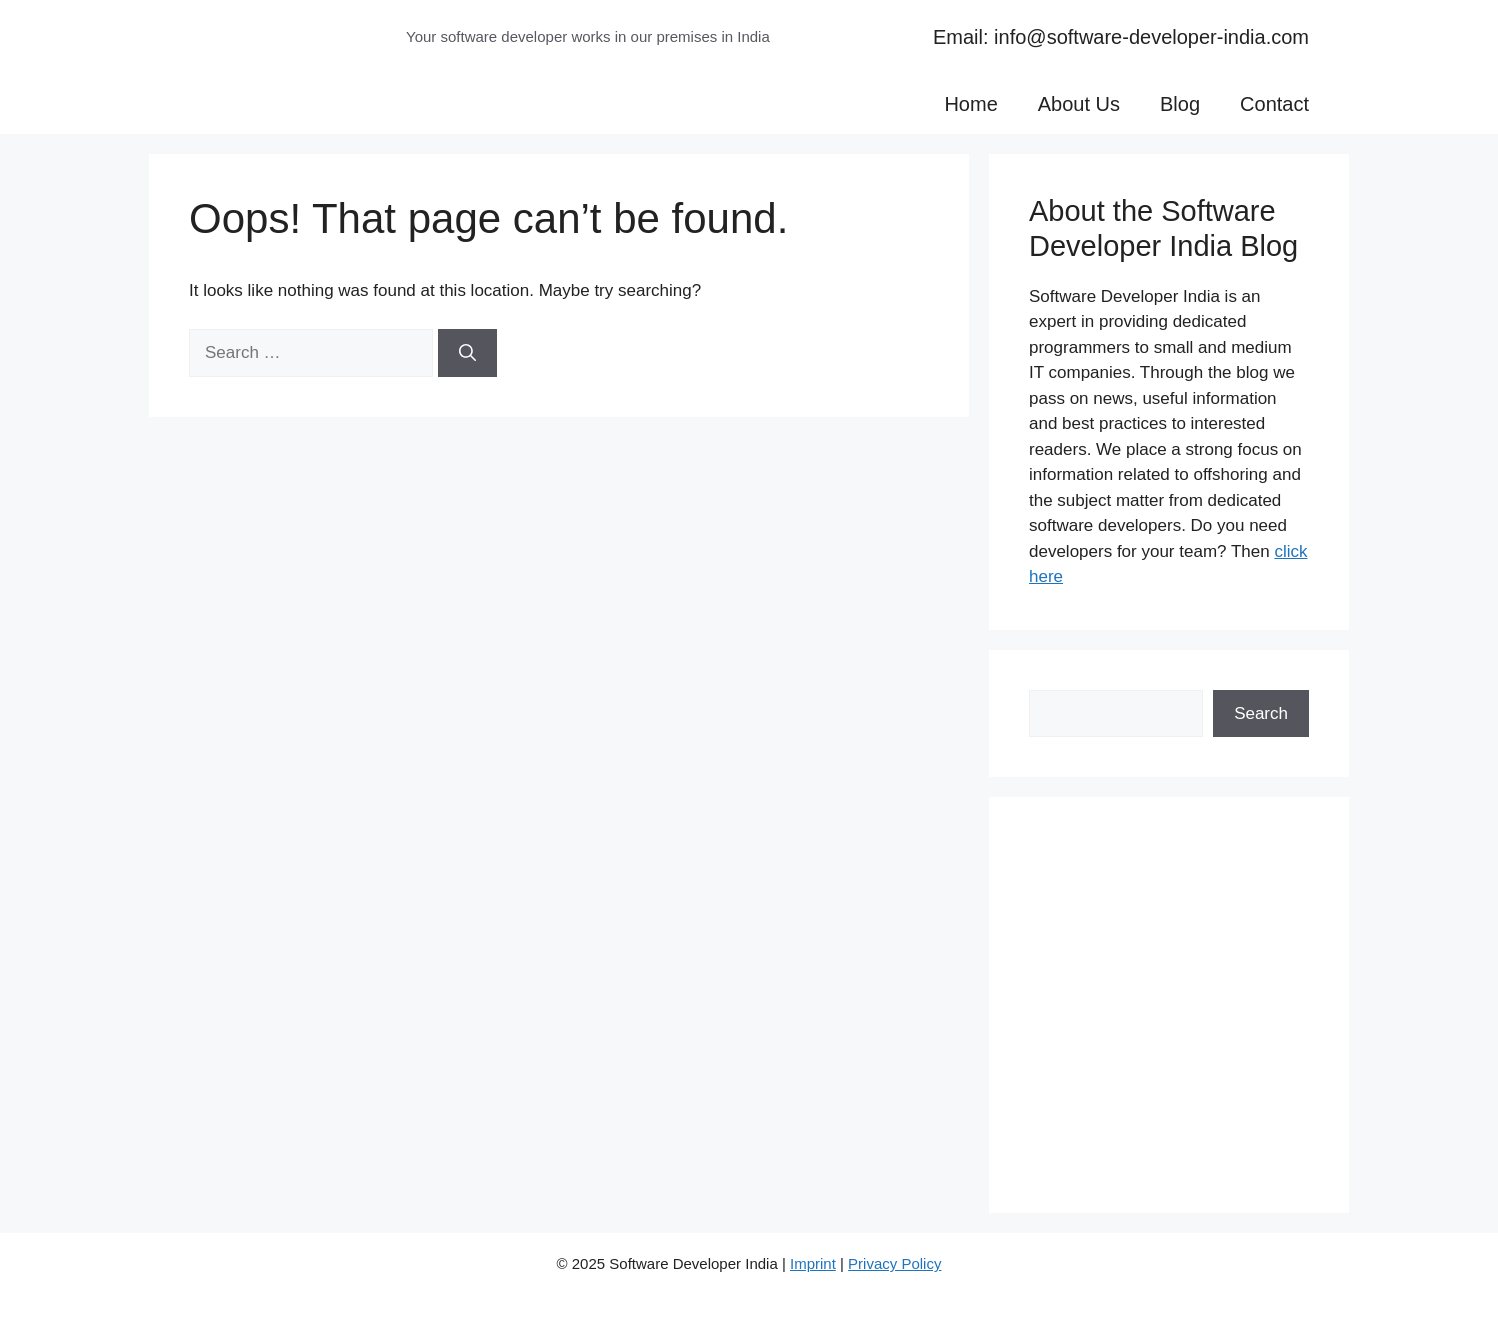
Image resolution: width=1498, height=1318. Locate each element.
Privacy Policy (894, 1263)
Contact (1274, 104)
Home (970, 104)
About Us (1079, 104)
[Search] (467, 353)
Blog (1180, 104)
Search (1261, 713)
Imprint (813, 1263)
